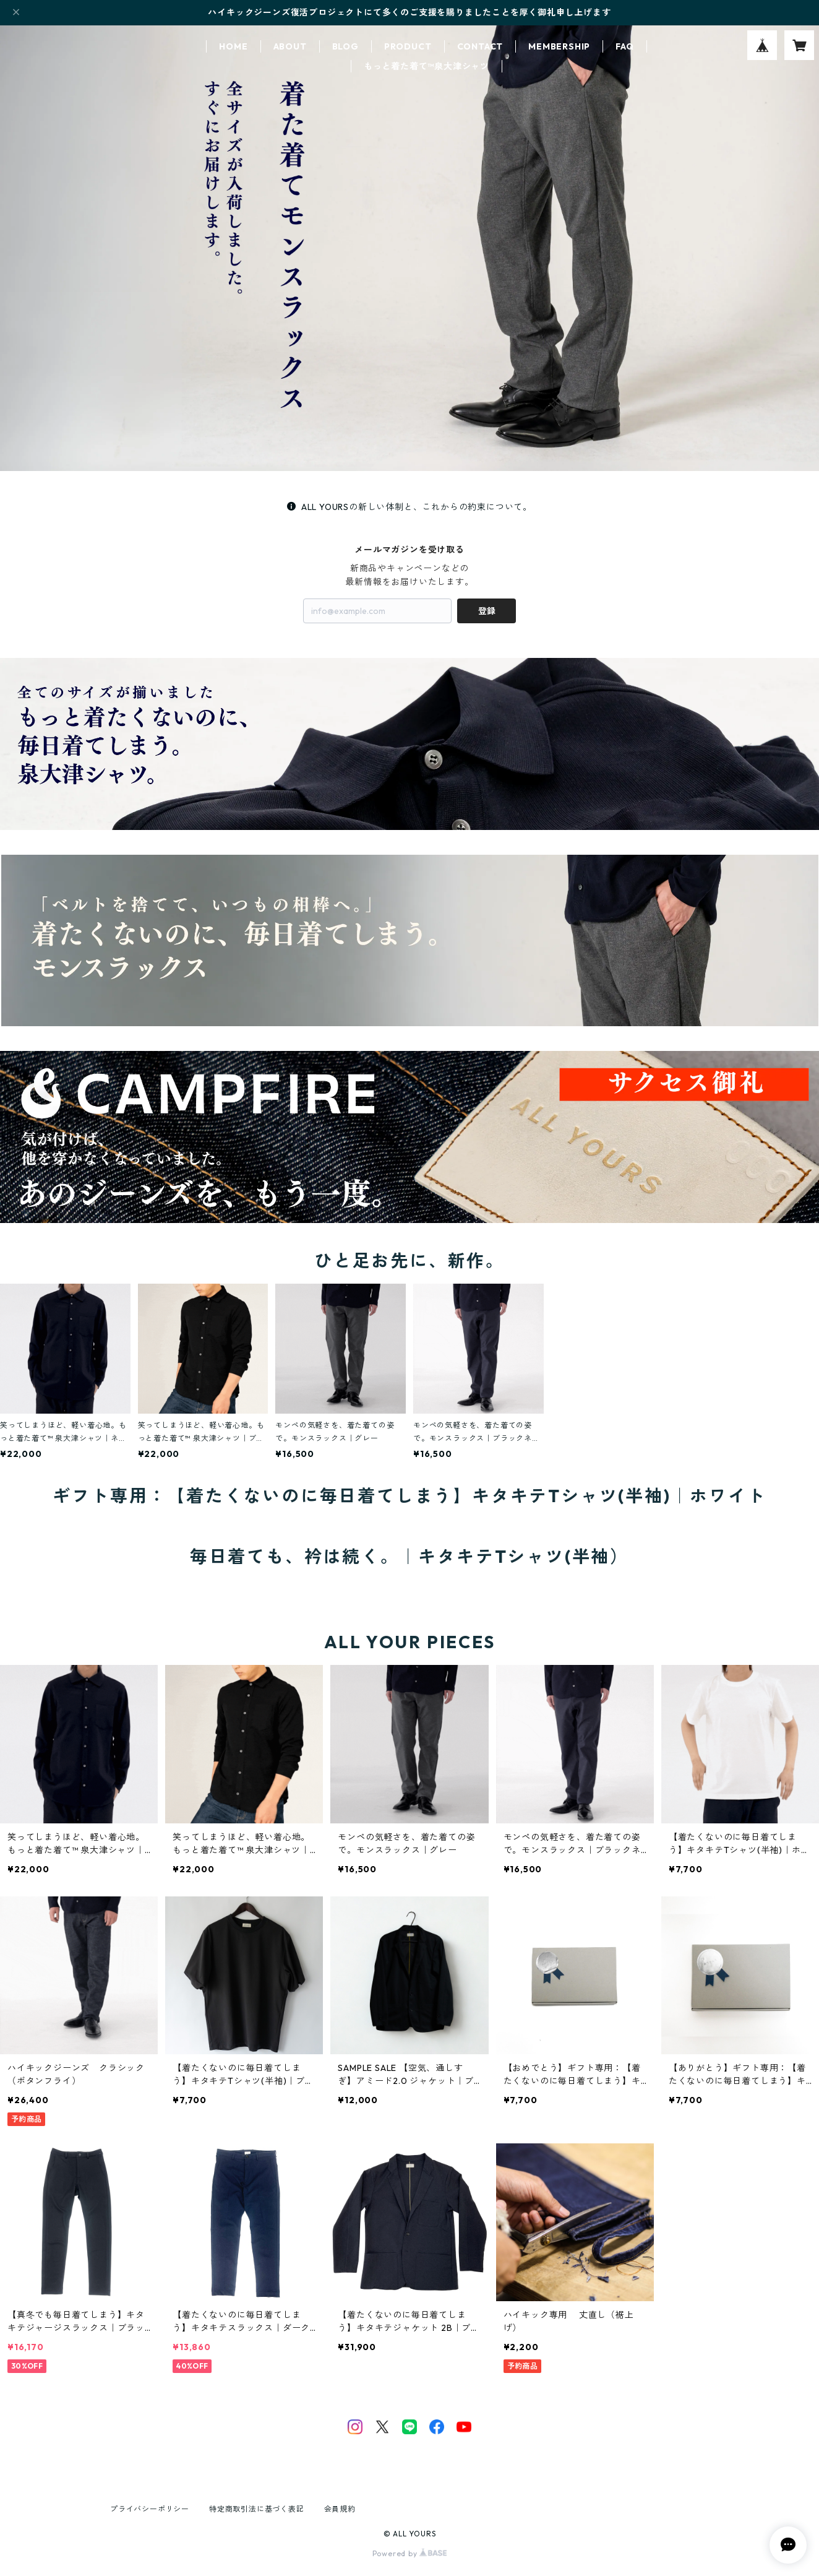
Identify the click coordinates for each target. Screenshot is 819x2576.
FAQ (624, 46)
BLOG (345, 46)
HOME (233, 46)
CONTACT (480, 46)
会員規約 (340, 2508)
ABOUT (290, 46)
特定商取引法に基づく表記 (256, 2508)
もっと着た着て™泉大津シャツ (426, 66)
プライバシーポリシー (149, 2508)
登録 (486, 610)
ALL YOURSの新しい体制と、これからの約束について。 (409, 506)
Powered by (409, 2553)
